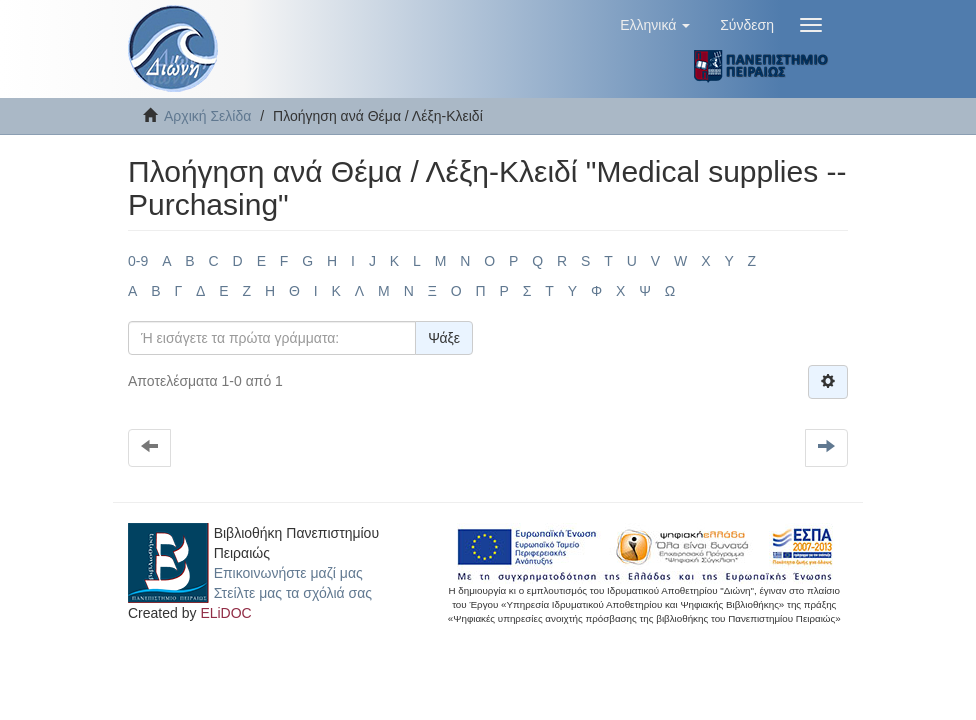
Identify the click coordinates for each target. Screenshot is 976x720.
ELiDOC (225, 613)
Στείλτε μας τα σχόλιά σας (293, 593)
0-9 (138, 261)
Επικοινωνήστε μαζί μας (288, 573)
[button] (655, 25)
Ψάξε (444, 338)
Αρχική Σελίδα (207, 116)
